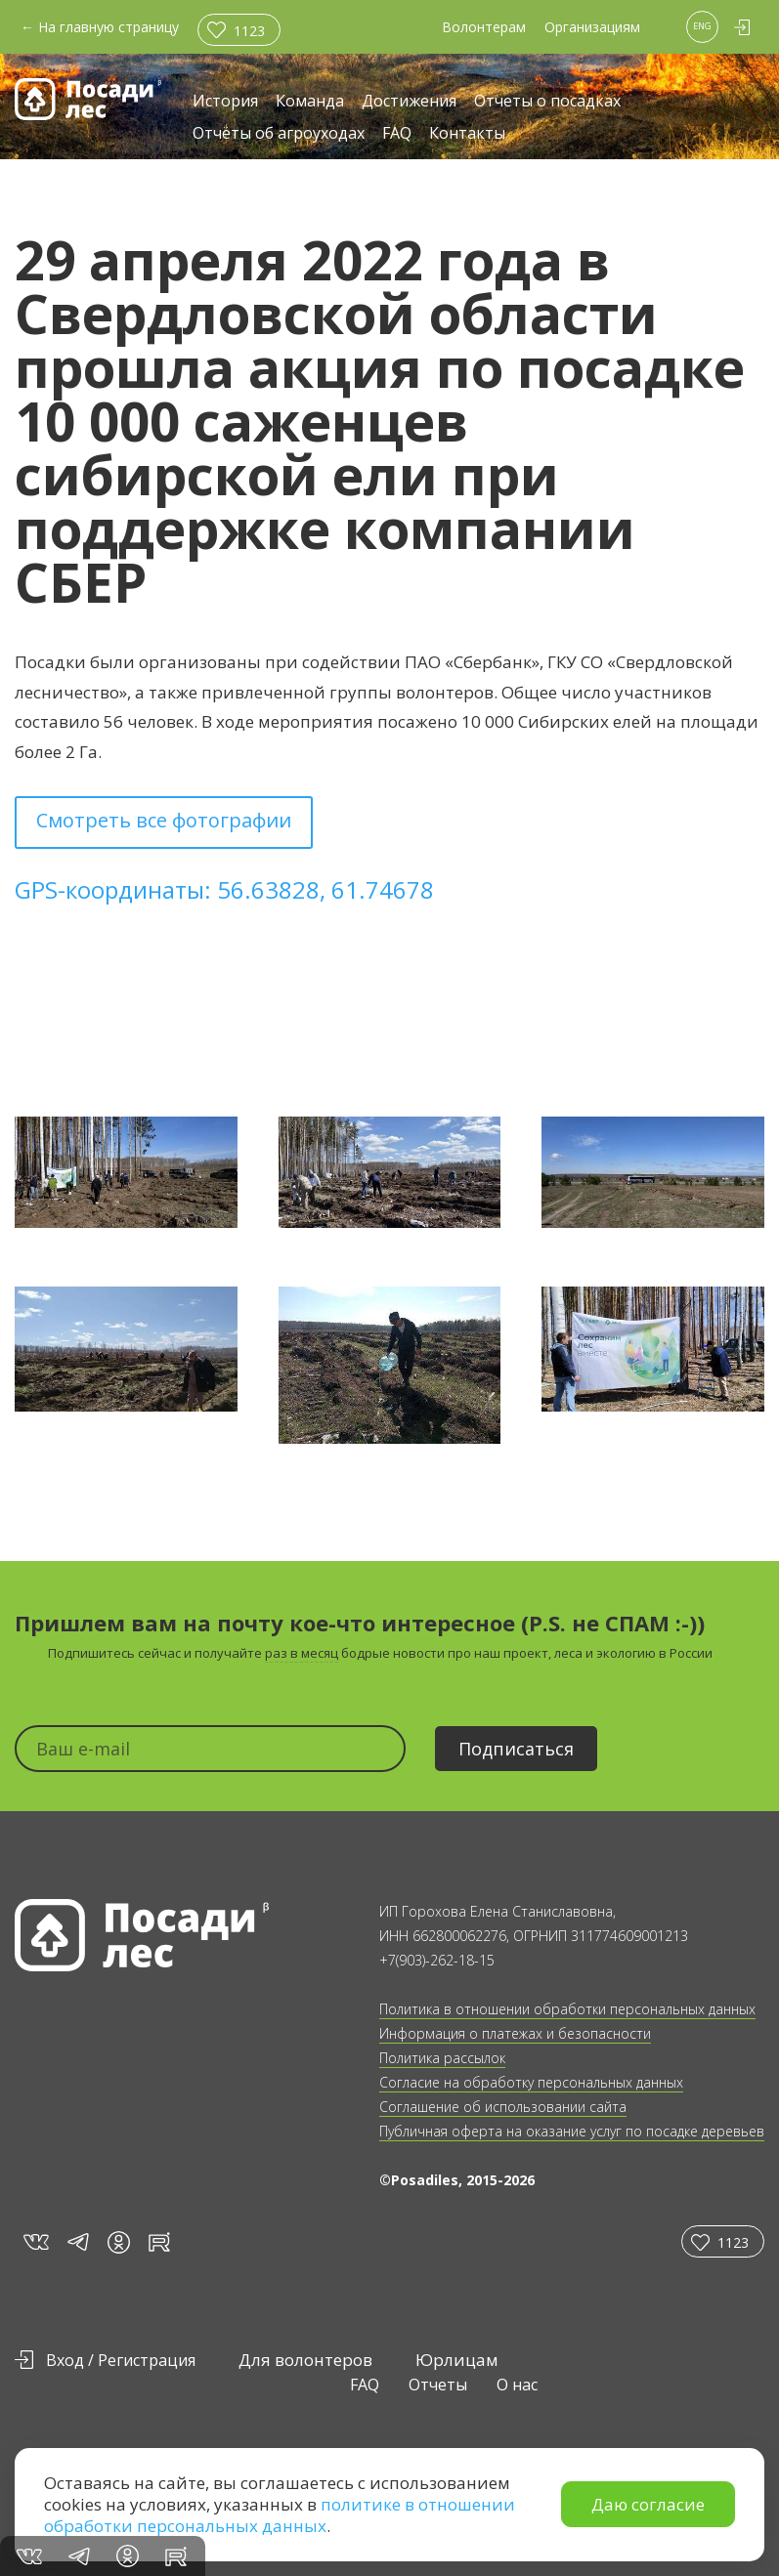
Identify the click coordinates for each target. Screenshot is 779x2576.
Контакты (467, 134)
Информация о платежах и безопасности (515, 2033)
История (225, 102)
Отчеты (438, 2384)
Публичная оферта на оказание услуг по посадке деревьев (571, 2131)
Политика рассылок (442, 2057)
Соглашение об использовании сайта (503, 2106)
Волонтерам (484, 27)
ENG (702, 26)
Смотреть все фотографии (163, 820)
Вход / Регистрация (120, 2360)
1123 (249, 30)
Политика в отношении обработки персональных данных (567, 2009)
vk (34, 2241)
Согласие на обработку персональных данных (531, 2082)
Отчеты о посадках (547, 102)
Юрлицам (456, 2359)
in (118, 2242)
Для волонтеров (305, 2359)
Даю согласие (648, 2504)
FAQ (396, 134)
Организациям (592, 27)
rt (156, 2241)
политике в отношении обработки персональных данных (279, 2515)
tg (77, 2241)
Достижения (409, 102)
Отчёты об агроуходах (279, 134)
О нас (517, 2384)
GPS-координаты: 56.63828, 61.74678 (224, 889)
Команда (310, 102)
